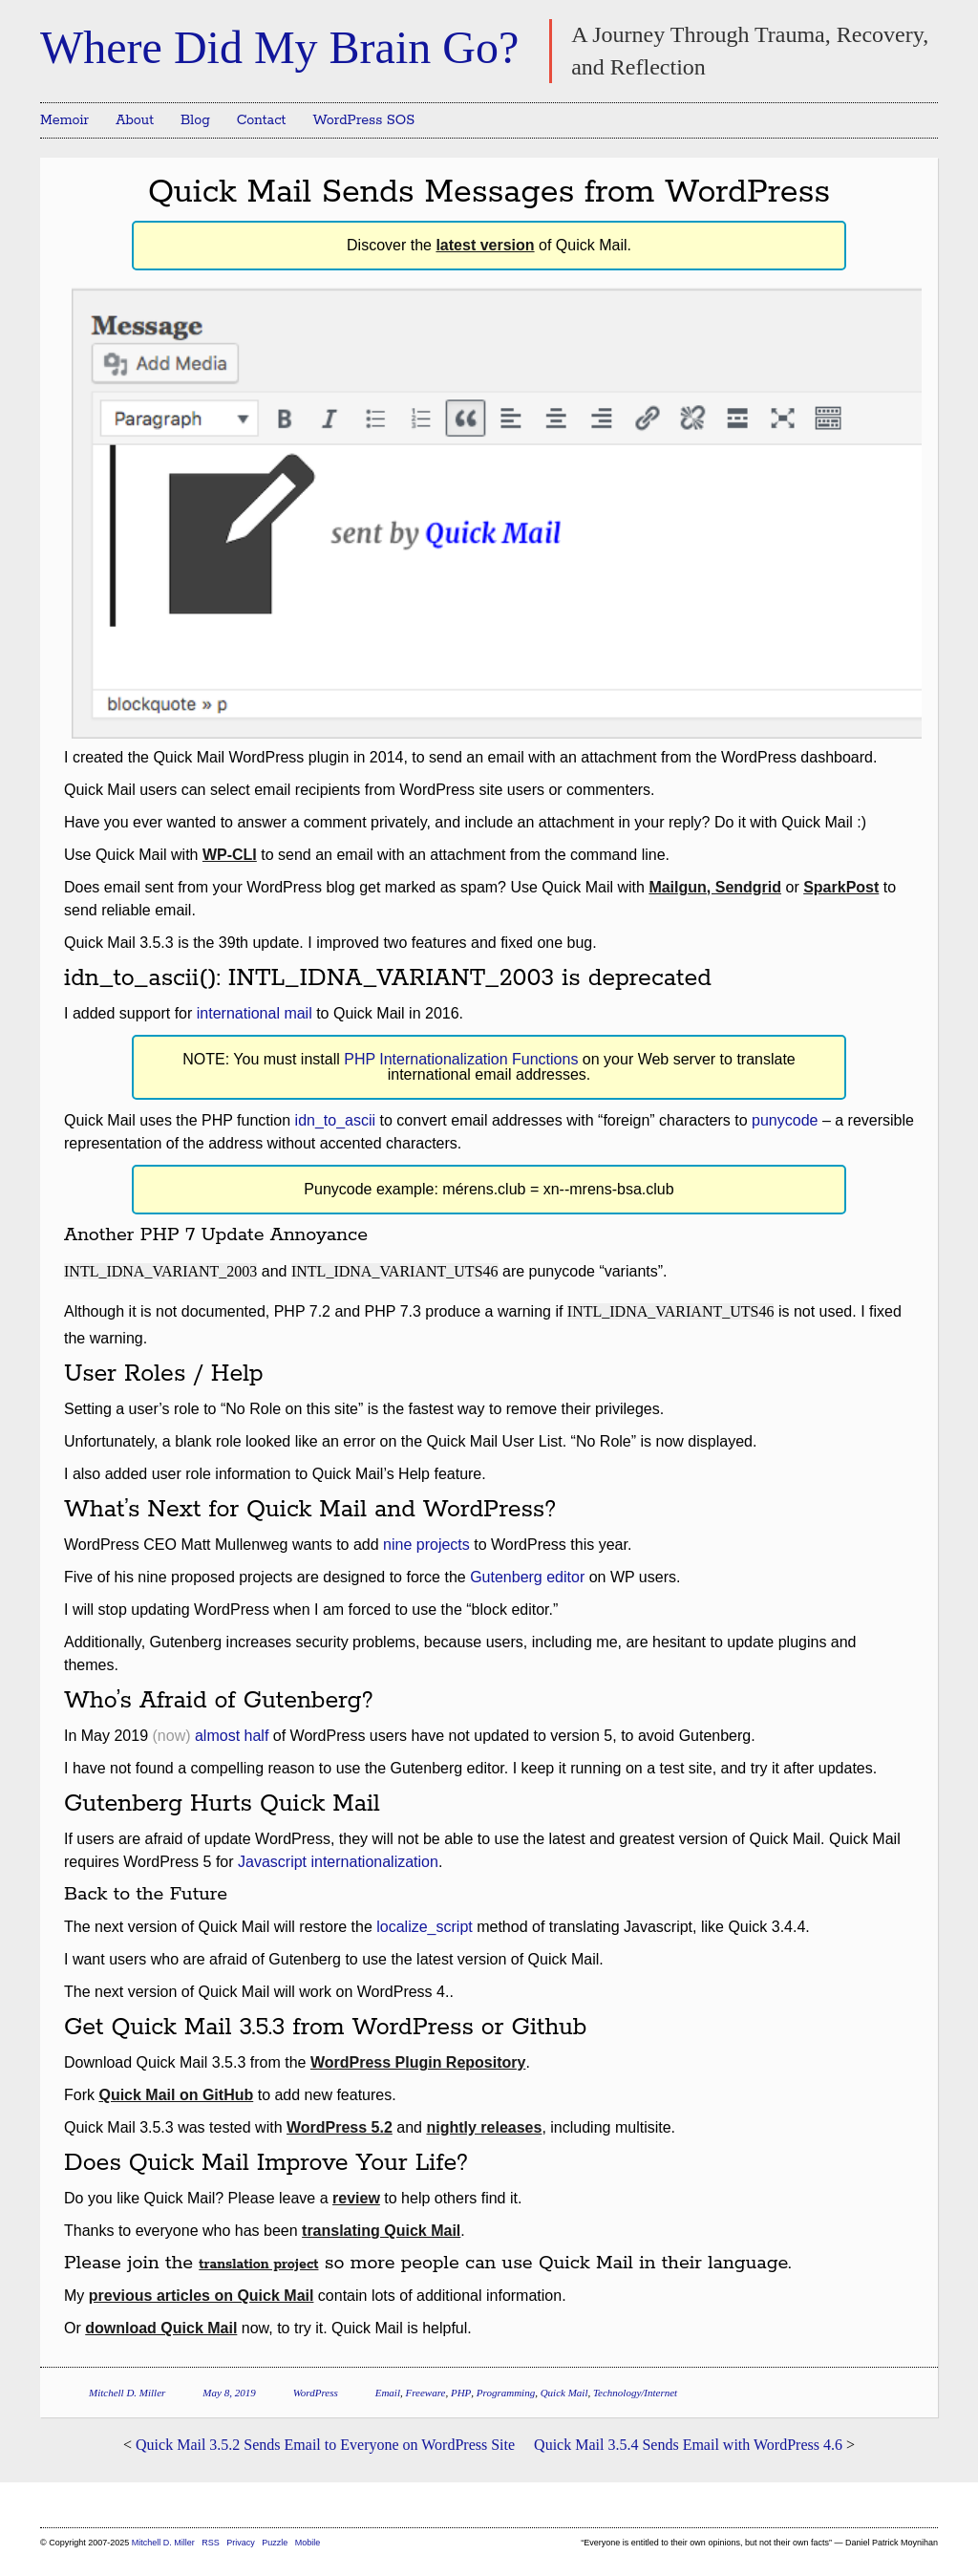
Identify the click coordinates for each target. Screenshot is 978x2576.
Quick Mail (564, 2392)
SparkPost (841, 887)
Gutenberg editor (527, 1577)
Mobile (308, 2542)
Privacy (240, 2542)
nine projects (426, 1544)
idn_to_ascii (335, 1120)
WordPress (315, 2392)
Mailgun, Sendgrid (714, 887)
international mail (254, 1013)
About (135, 120)
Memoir (64, 120)
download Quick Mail (161, 2328)
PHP (461, 2392)
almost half (231, 1736)
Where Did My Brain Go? (279, 47)
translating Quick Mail (381, 2230)
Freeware (425, 2392)
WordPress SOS (363, 120)
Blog (195, 120)
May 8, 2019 (228, 2392)
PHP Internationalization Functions (461, 1059)
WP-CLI (229, 855)
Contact (262, 120)
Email (387, 2392)
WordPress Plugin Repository (418, 2062)
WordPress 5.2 (340, 2127)
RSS (212, 2542)
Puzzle (274, 2542)
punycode (785, 1120)
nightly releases (484, 2127)
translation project (258, 2264)
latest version (485, 245)
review (356, 2198)
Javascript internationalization (338, 1862)
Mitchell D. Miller (127, 2392)
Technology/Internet (635, 2392)
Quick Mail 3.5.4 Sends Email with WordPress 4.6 (688, 2444)
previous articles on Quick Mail (201, 2295)
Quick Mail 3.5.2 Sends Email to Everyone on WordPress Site (325, 2444)
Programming (506, 2392)
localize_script (424, 1927)
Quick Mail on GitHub (175, 2095)
